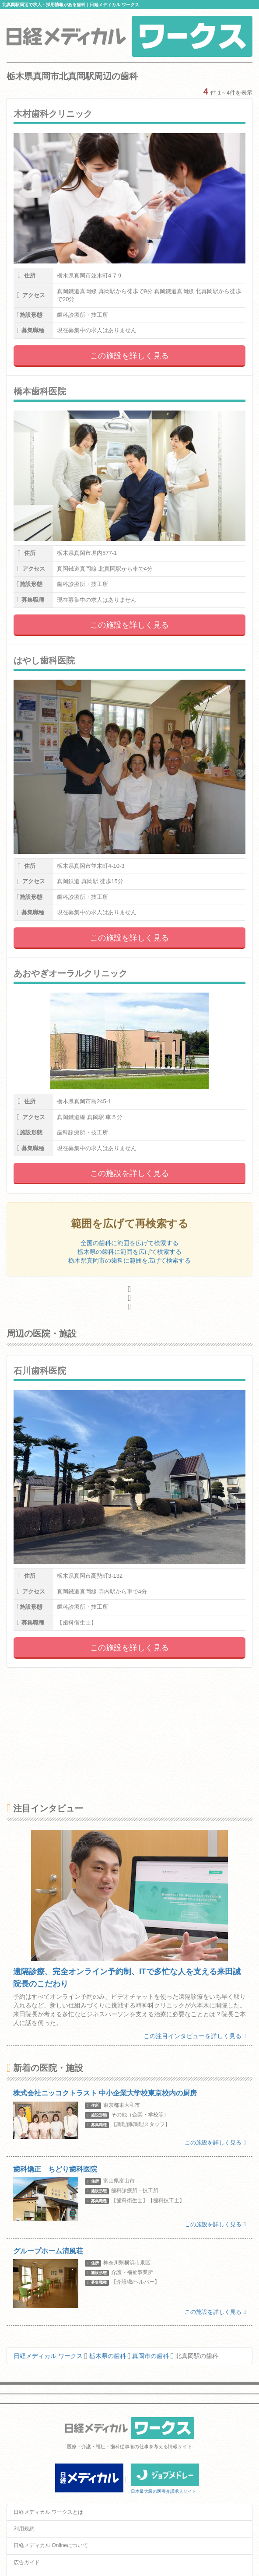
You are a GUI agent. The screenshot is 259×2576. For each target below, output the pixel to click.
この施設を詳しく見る (129, 355)
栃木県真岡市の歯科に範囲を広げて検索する (129, 1260)
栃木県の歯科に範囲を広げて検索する (129, 1251)
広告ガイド (27, 2562)
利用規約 (24, 2529)
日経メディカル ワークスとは (48, 2512)
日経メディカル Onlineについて (51, 2545)
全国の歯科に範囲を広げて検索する (129, 1242)
